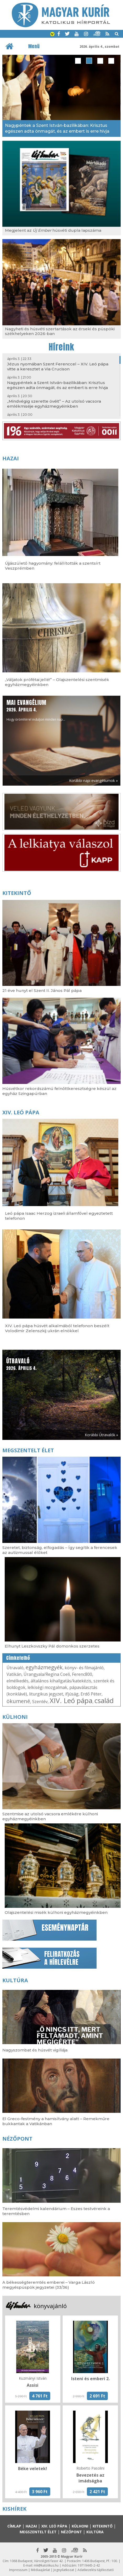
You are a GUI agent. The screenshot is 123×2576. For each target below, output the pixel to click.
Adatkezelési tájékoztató (95, 2570)
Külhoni (15, 1716)
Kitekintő (16, 893)
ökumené (18, 1701)
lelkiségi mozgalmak (47, 1687)
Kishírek (14, 2508)
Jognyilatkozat (63, 2570)
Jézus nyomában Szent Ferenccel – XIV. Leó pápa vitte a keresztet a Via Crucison (57, 366)
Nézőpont (17, 2138)
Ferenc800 (82, 1674)
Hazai (10, 458)
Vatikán (14, 1674)
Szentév (40, 1701)
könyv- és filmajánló (84, 1668)
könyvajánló (50, 2306)
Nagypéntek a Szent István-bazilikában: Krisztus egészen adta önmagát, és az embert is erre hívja (57, 385)
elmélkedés (18, 1681)
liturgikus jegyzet (46, 1694)
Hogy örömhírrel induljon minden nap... (36, 710)
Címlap (14, 2526)
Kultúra (15, 1980)
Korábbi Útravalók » (101, 1434)
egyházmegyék (44, 1667)
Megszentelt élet (28, 1450)
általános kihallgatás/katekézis (61, 1681)
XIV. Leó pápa (20, 1112)
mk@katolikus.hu (46, 2565)
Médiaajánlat (40, 2570)
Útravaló (15, 1668)
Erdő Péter (91, 1694)
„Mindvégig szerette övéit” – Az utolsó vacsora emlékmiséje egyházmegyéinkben (54, 404)
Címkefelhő (18, 1658)
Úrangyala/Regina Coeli (47, 1674)
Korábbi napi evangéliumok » (93, 780)
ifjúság (72, 1694)
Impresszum (18, 2570)
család (104, 1700)
